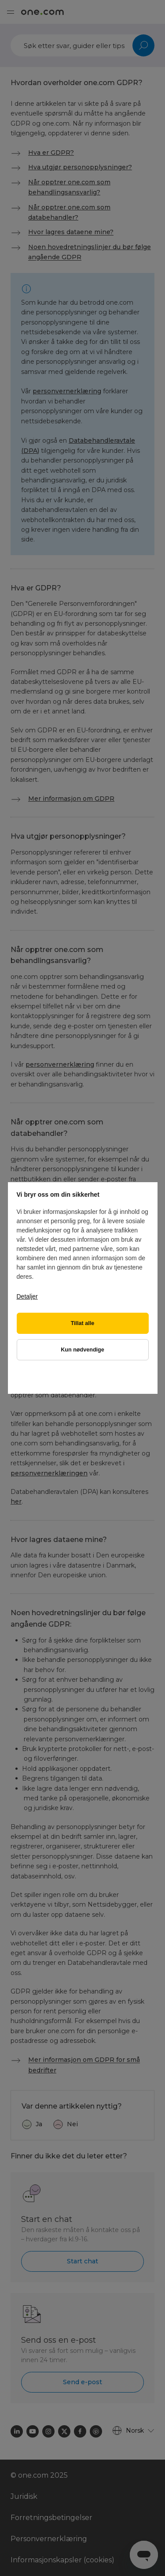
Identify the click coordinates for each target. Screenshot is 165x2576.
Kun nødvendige (82, 1350)
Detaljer (27, 1296)
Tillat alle (83, 1323)
